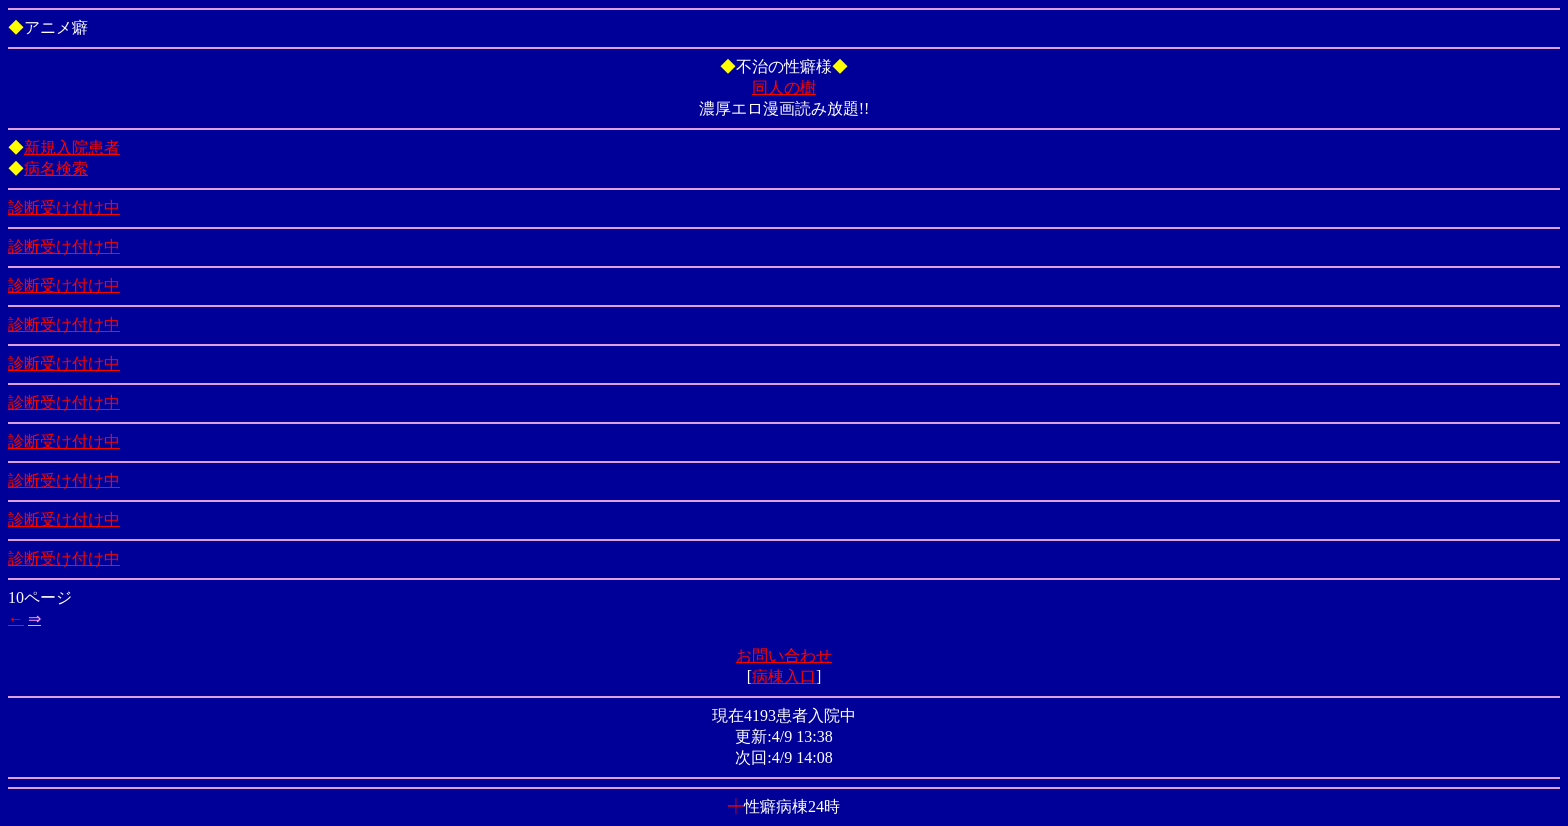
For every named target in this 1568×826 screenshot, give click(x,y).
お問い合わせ (784, 655)
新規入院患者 (72, 147)
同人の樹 (784, 87)
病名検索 (56, 168)
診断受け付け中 (64, 207)
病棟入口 (784, 676)
